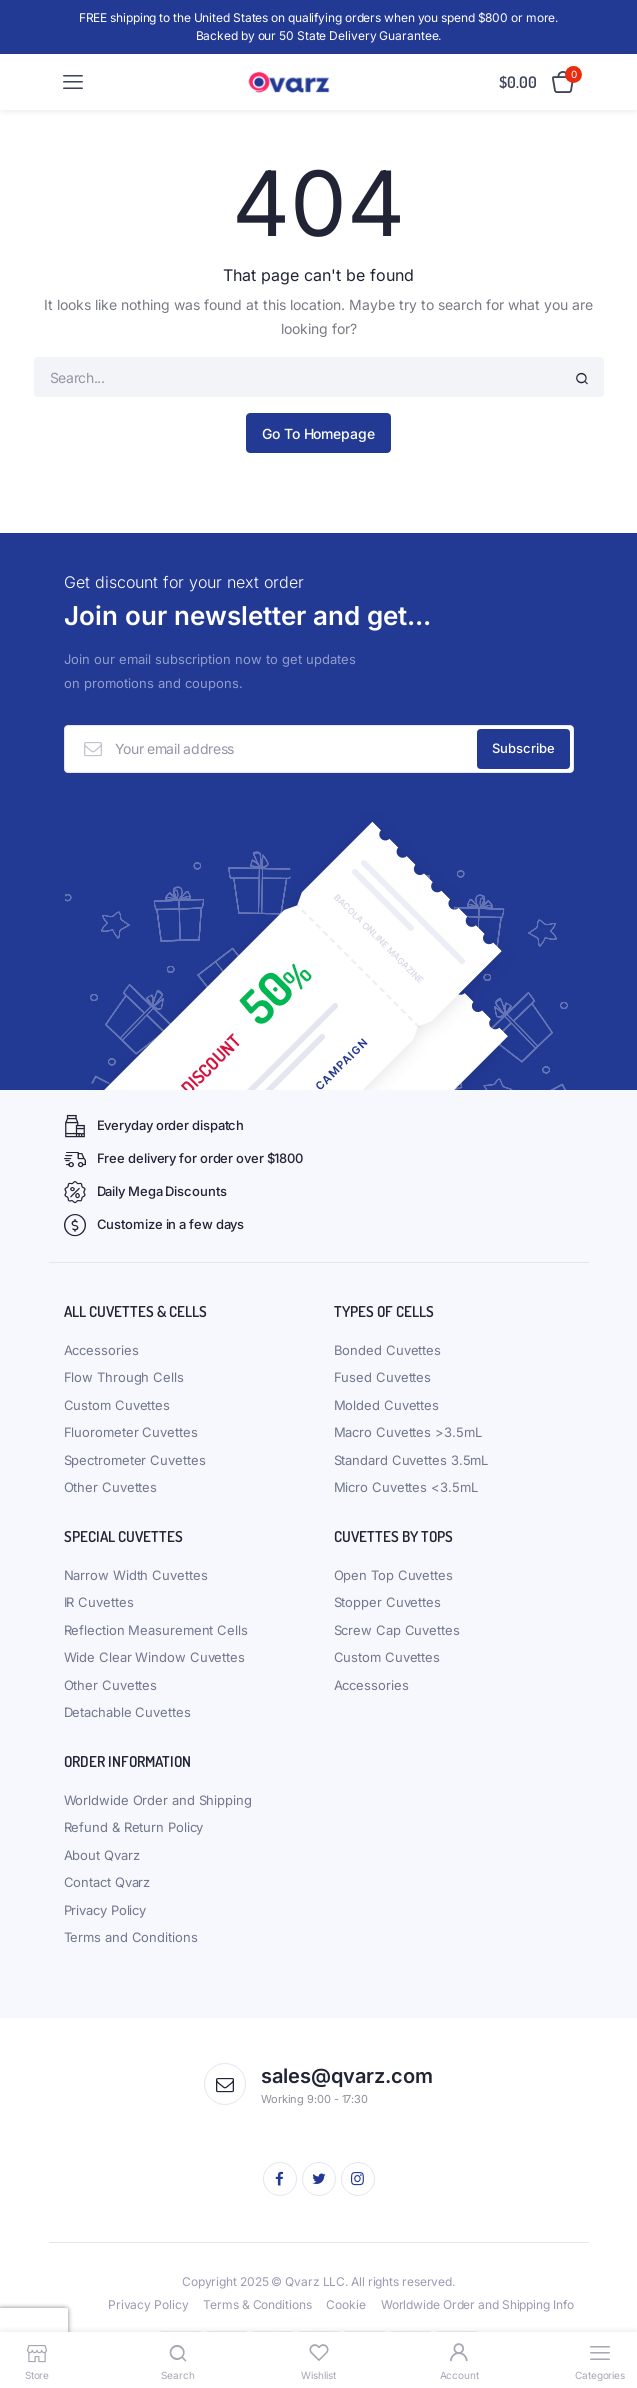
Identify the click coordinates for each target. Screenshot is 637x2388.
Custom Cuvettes (117, 1405)
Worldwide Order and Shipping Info (477, 2304)
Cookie (345, 2304)
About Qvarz (102, 1855)
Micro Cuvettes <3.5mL (406, 1487)
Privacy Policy (105, 1910)
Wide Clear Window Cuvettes (154, 1657)
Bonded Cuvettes (388, 1350)
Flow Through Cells (124, 1377)
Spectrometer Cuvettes (135, 1460)
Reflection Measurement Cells (156, 1630)
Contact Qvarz (107, 1882)
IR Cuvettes (99, 1602)
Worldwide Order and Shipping (158, 1800)
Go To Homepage (318, 433)
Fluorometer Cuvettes (131, 1432)
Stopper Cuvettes (387, 1602)
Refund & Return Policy (134, 1827)
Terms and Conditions (131, 1937)
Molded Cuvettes (387, 1405)
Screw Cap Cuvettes (397, 1630)
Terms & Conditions (257, 2304)
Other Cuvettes (111, 1487)
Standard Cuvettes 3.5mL (411, 1460)
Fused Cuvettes (383, 1377)
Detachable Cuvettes (127, 1712)
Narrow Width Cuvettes (136, 1575)
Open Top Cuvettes (393, 1575)
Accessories (101, 1350)
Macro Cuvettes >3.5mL (408, 1432)
